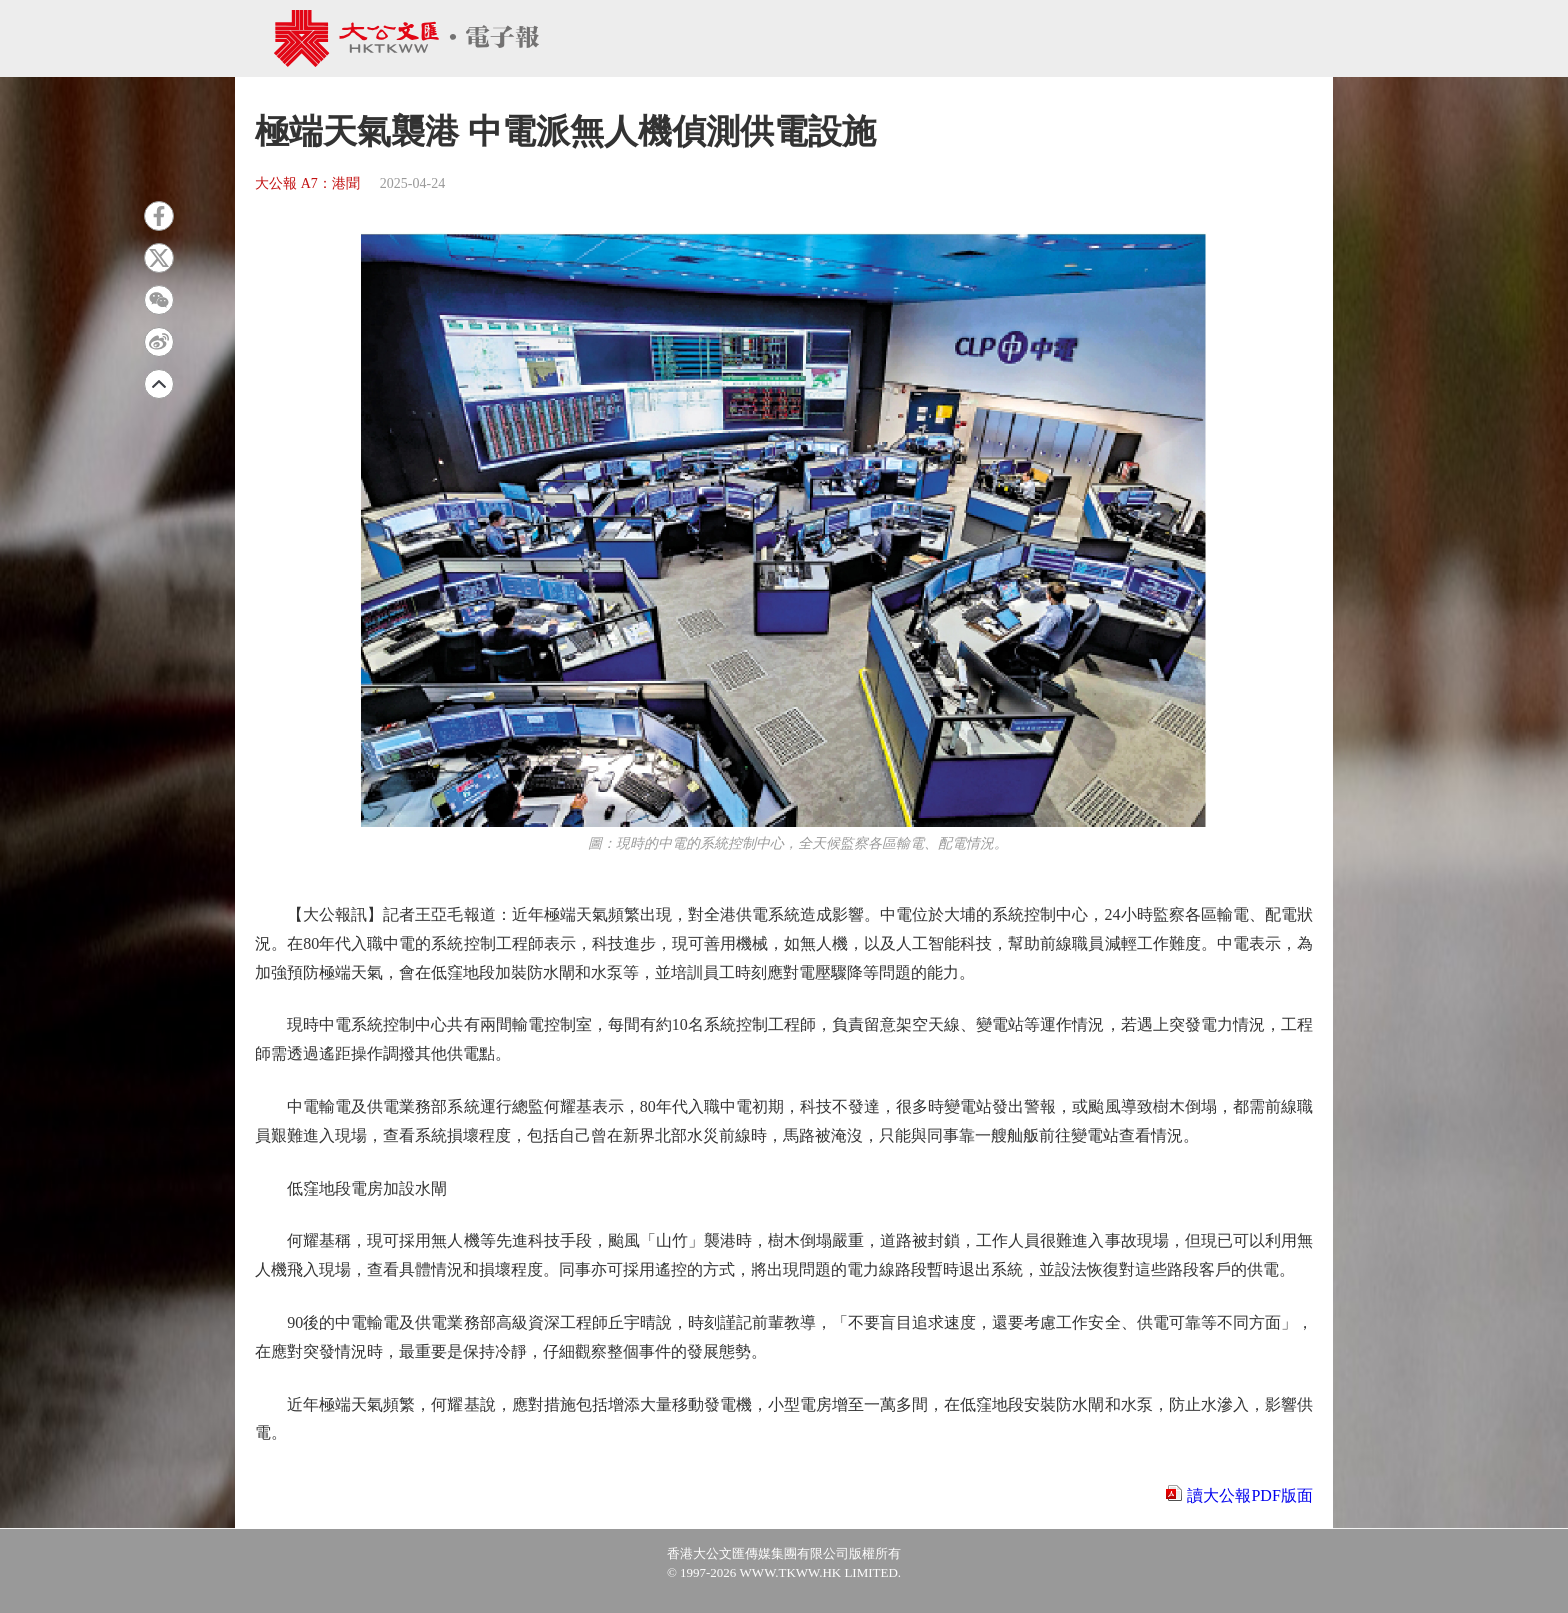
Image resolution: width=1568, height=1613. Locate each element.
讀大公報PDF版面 (1249, 1495)
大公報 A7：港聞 (307, 183)
